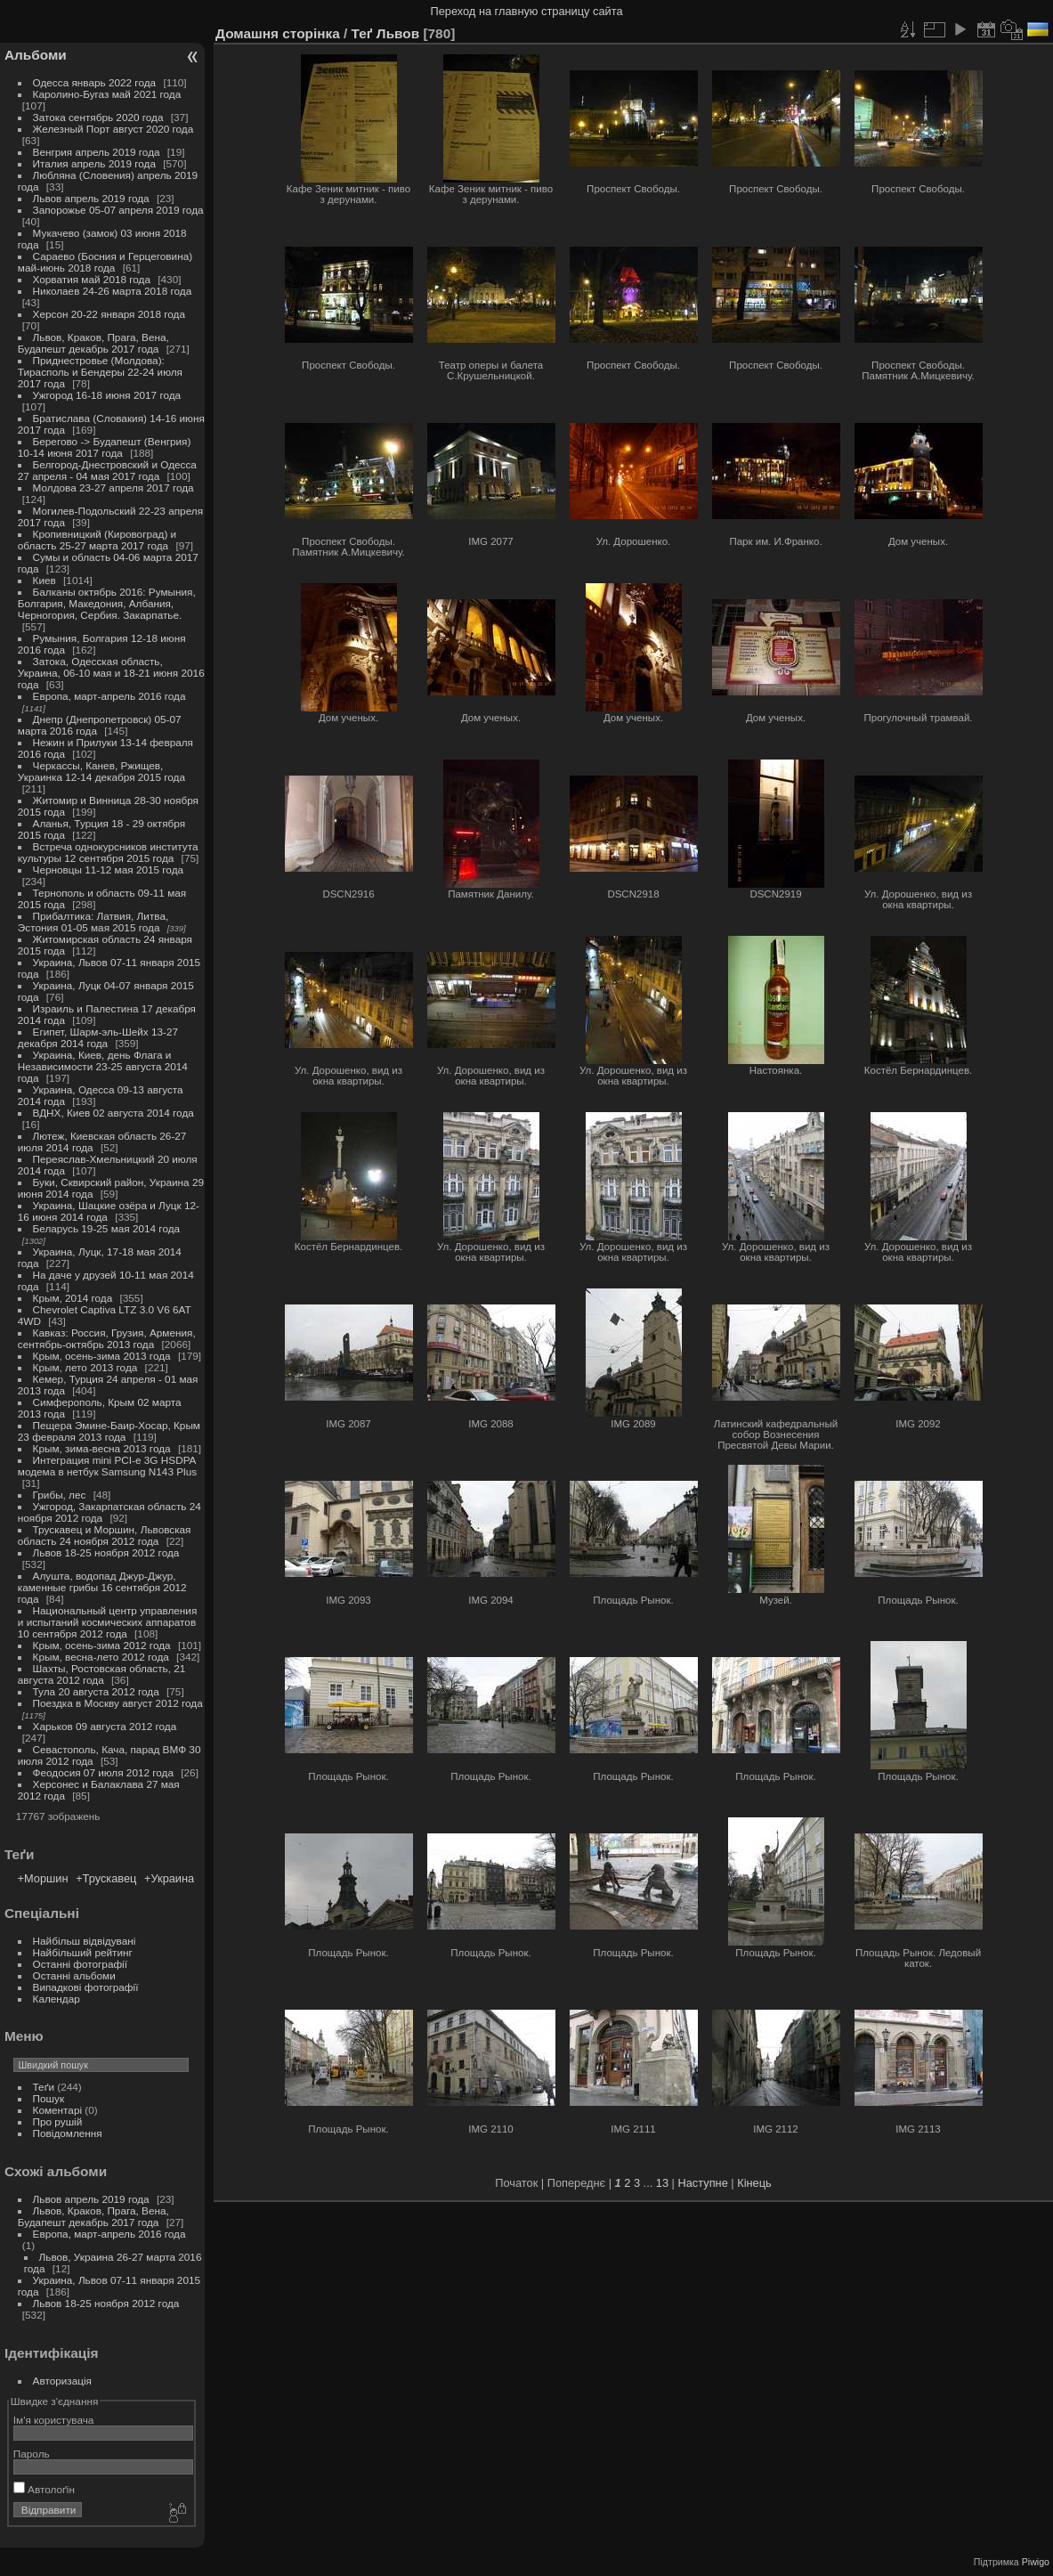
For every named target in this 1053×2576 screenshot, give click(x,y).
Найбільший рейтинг (83, 1952)
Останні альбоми (74, 1975)
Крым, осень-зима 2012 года (102, 1645)
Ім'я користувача (53, 2420)
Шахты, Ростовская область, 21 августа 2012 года (102, 1674)
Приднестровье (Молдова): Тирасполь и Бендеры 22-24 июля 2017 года (100, 371)
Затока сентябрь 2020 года (98, 117)
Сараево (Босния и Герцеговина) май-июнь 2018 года (105, 261)
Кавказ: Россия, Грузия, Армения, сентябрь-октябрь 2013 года (107, 1338)
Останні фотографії (80, 1964)
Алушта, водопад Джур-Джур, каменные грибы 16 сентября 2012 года (102, 1587)
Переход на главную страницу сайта (527, 11)
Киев (44, 580)
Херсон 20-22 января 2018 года (109, 314)
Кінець (754, 2183)
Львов (398, 33)
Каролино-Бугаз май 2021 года (107, 94)
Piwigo (1035, 2561)
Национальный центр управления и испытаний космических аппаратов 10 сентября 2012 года (108, 1622)
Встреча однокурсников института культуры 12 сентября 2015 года (108, 852)
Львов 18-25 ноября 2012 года (106, 1552)
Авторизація (62, 2380)
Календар (56, 1998)
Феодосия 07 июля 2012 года (103, 1772)
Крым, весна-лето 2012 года (101, 1656)
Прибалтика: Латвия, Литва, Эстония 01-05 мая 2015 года (93, 921)
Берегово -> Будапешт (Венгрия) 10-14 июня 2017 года (104, 447)
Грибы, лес (59, 1494)
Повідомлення (67, 2133)
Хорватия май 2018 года (91, 279)
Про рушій (58, 2121)
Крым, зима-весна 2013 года (102, 1448)
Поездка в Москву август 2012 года (118, 1703)
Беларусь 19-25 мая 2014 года (107, 1228)
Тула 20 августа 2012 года (96, 1691)
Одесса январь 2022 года (95, 82)
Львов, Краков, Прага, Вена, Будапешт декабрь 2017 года (93, 342)
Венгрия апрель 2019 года (96, 152)
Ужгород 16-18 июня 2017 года (107, 395)
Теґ (362, 33)
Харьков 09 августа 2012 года (105, 1726)
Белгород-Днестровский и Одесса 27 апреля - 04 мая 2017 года (107, 470)
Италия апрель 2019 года (94, 163)
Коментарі (58, 2110)
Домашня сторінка (277, 33)
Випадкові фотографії (86, 1987)
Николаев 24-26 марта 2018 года (112, 291)
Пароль (31, 2453)
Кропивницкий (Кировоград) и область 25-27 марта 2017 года (97, 539)
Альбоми (35, 54)
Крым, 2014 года (73, 1298)
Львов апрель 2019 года (91, 198)
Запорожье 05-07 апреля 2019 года (118, 209)
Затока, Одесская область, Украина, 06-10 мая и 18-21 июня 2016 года (111, 672)
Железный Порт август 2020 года (113, 128)
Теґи (43, 2086)
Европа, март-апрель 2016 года (109, 696)
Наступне (703, 2183)
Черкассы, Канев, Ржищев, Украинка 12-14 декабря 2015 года (101, 771)
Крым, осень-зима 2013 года (102, 1355)
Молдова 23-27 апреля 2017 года (113, 487)
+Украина (169, 1878)
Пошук (48, 2098)
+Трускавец (106, 1878)
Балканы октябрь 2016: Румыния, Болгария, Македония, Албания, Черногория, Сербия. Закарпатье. (107, 603)
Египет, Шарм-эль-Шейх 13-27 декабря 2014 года (98, 1037)
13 (662, 2183)
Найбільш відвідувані (84, 1940)
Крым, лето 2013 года (85, 1367)
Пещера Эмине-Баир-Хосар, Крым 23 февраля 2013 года (109, 1430)
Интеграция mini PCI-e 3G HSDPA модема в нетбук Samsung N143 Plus (107, 1465)
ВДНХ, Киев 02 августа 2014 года (113, 1112)
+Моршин (43, 1878)
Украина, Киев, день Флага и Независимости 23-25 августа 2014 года (103, 1066)
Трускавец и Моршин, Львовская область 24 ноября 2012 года (104, 1535)
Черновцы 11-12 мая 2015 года (108, 869)
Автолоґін (44, 2489)
